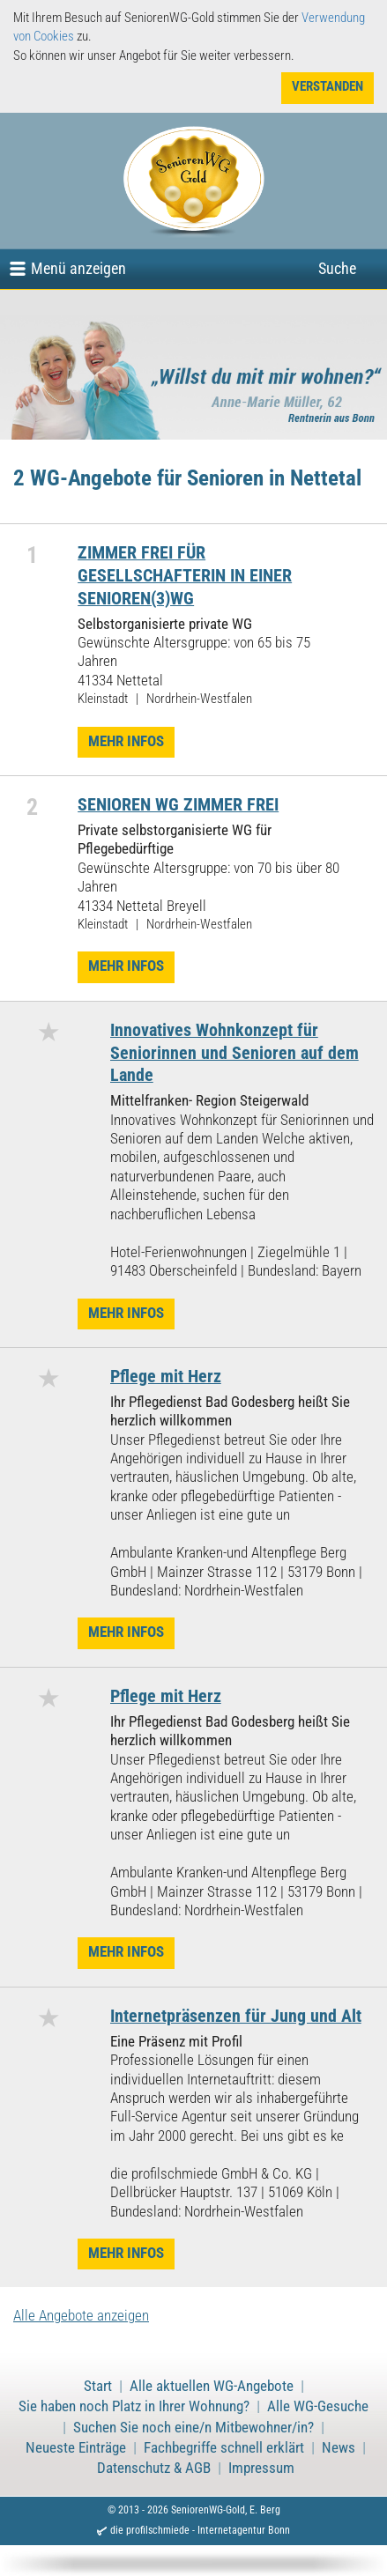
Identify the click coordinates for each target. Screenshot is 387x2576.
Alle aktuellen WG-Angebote (212, 2386)
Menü (78, 268)
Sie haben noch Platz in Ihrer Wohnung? (134, 2406)
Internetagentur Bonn (243, 2530)
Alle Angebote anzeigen (81, 2315)
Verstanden (327, 86)
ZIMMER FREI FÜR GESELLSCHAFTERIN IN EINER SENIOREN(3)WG (185, 575)
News (338, 2447)
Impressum (261, 2468)
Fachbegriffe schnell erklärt (224, 2447)
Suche (337, 268)
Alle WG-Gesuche (317, 2406)
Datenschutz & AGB (154, 2468)
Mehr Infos (126, 741)
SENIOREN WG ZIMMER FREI (178, 805)
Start (98, 2386)
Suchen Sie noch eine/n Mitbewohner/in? (193, 2427)
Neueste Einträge (76, 2447)
